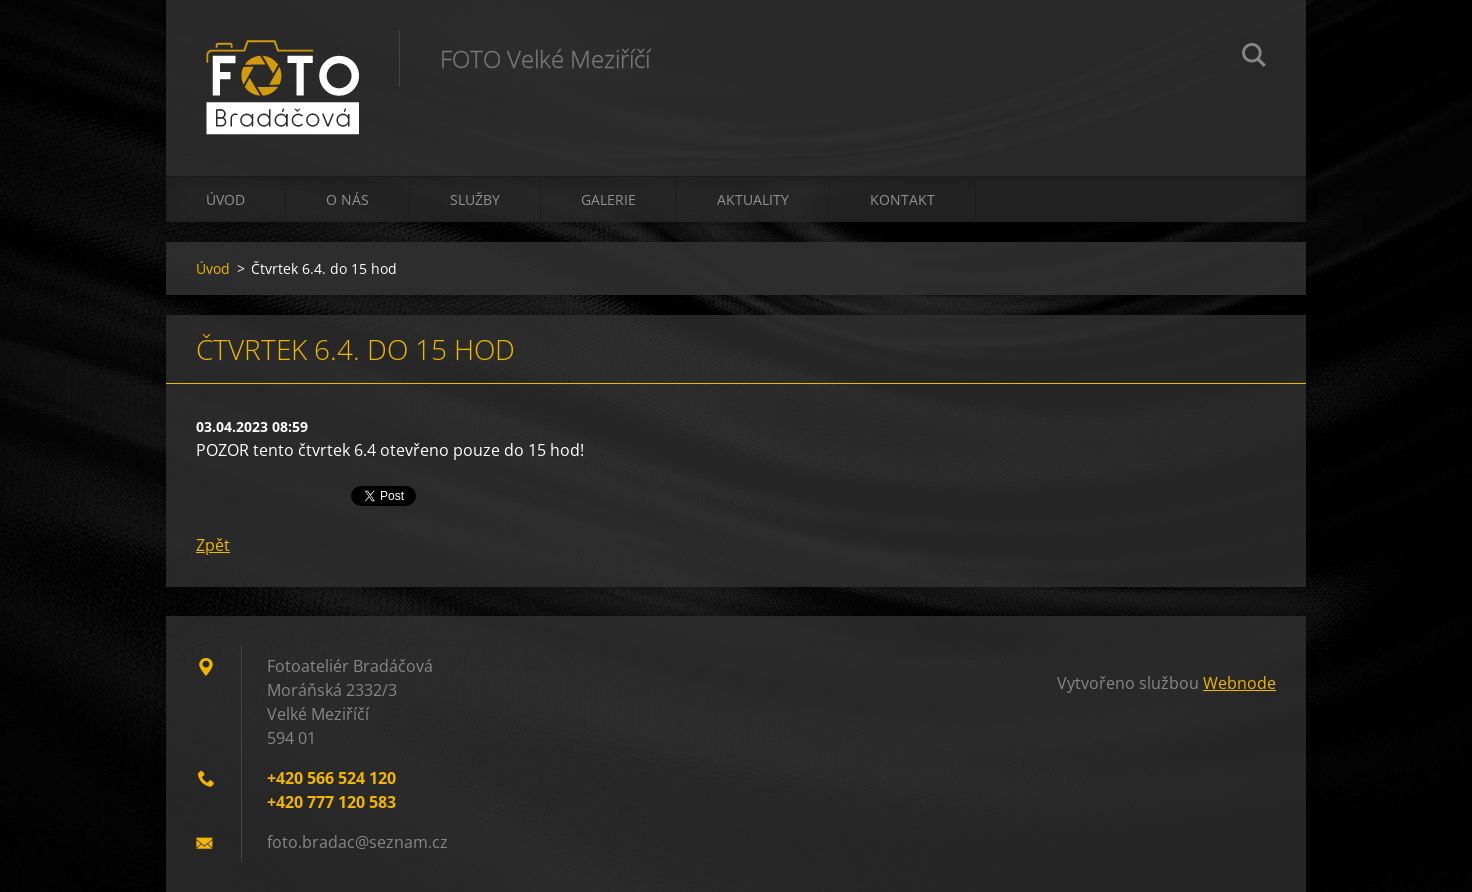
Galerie (608, 199)
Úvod (225, 199)
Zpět (213, 545)
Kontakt (902, 199)
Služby (475, 199)
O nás (347, 199)
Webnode (1239, 683)
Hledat (1254, 58)
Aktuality (753, 199)
